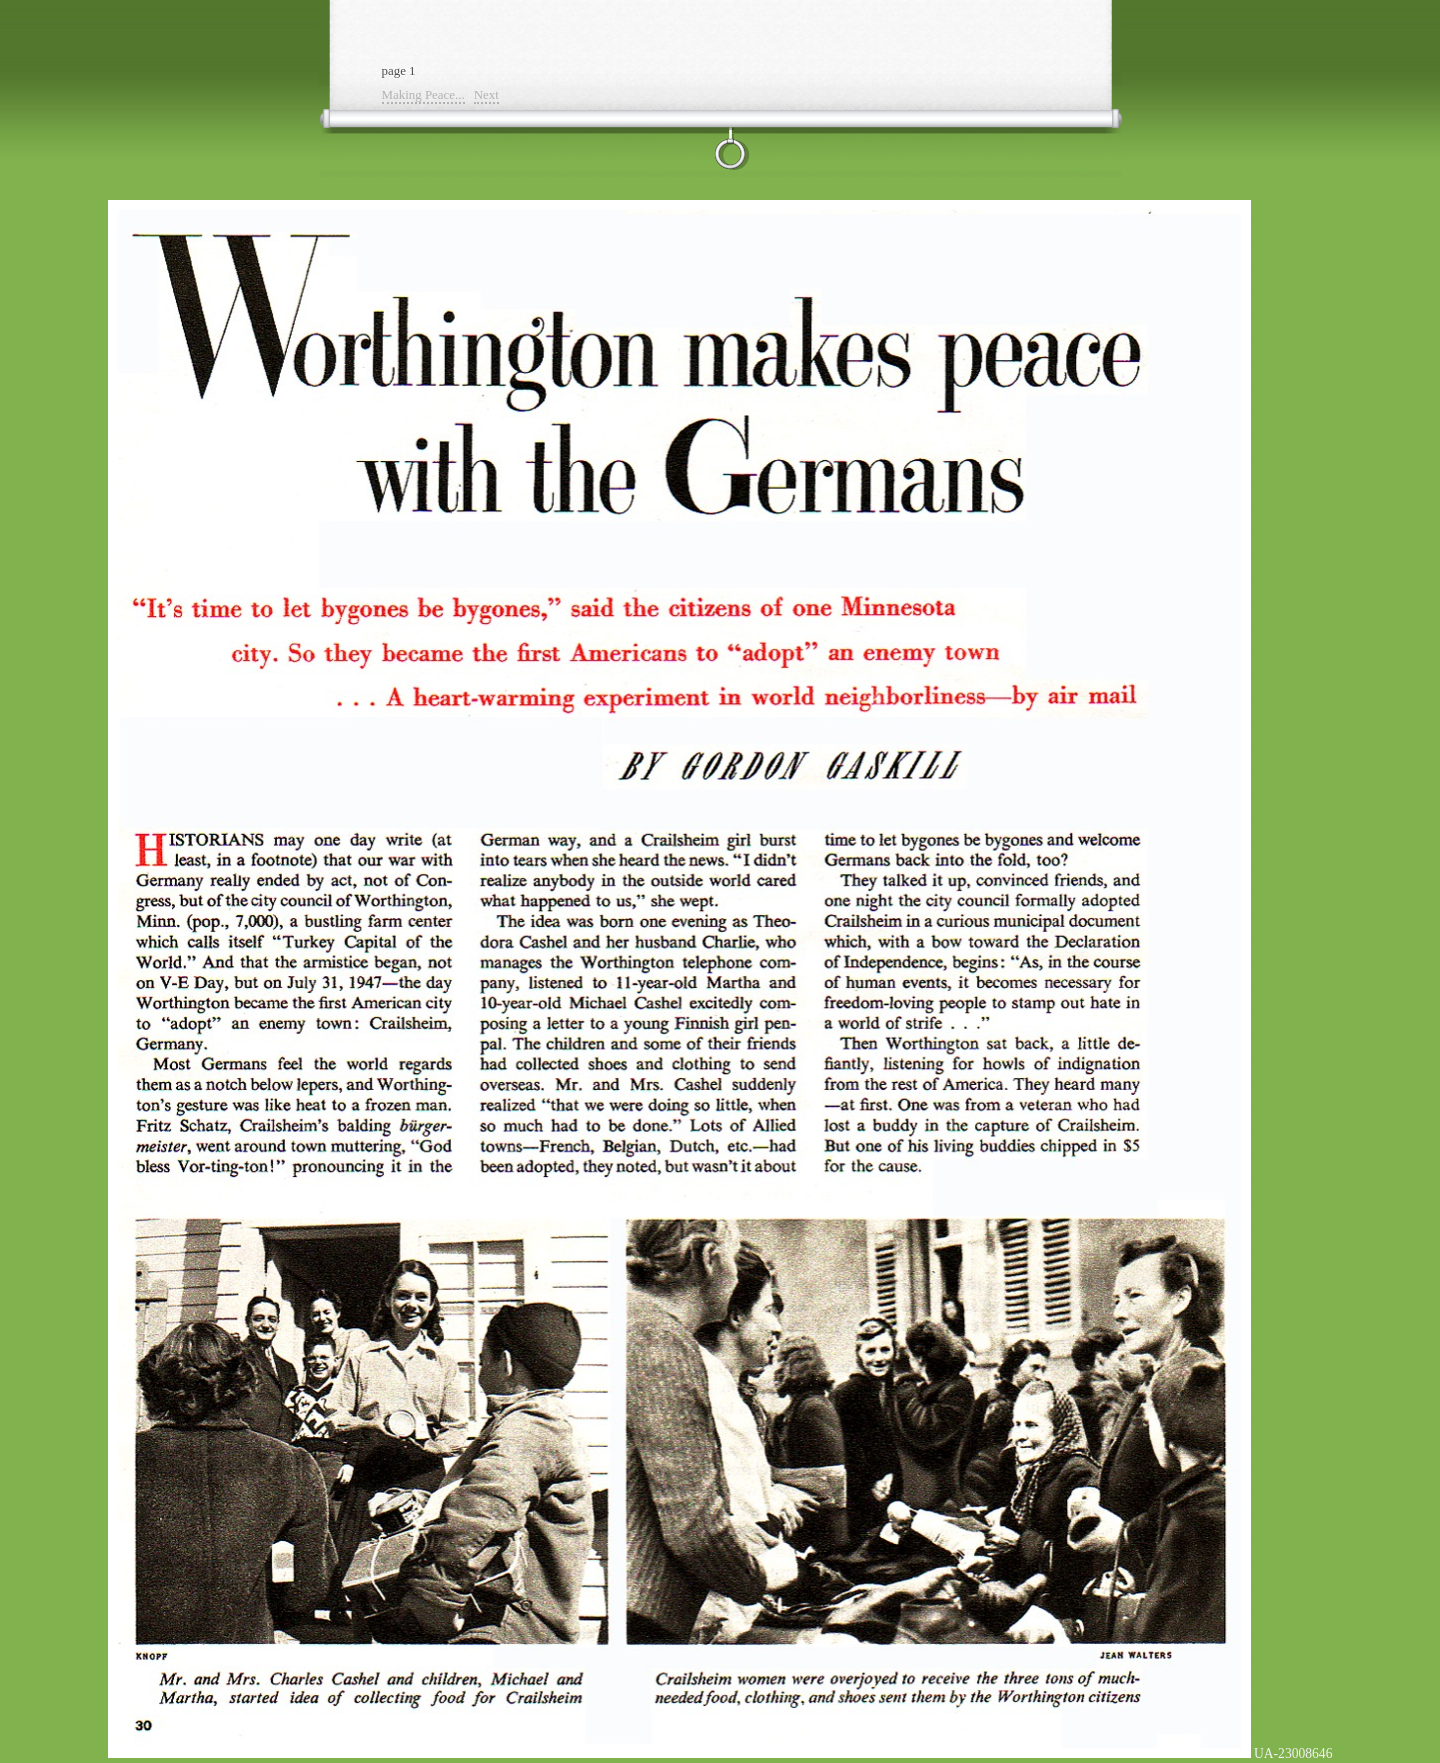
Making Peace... (423, 94)
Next (486, 94)
